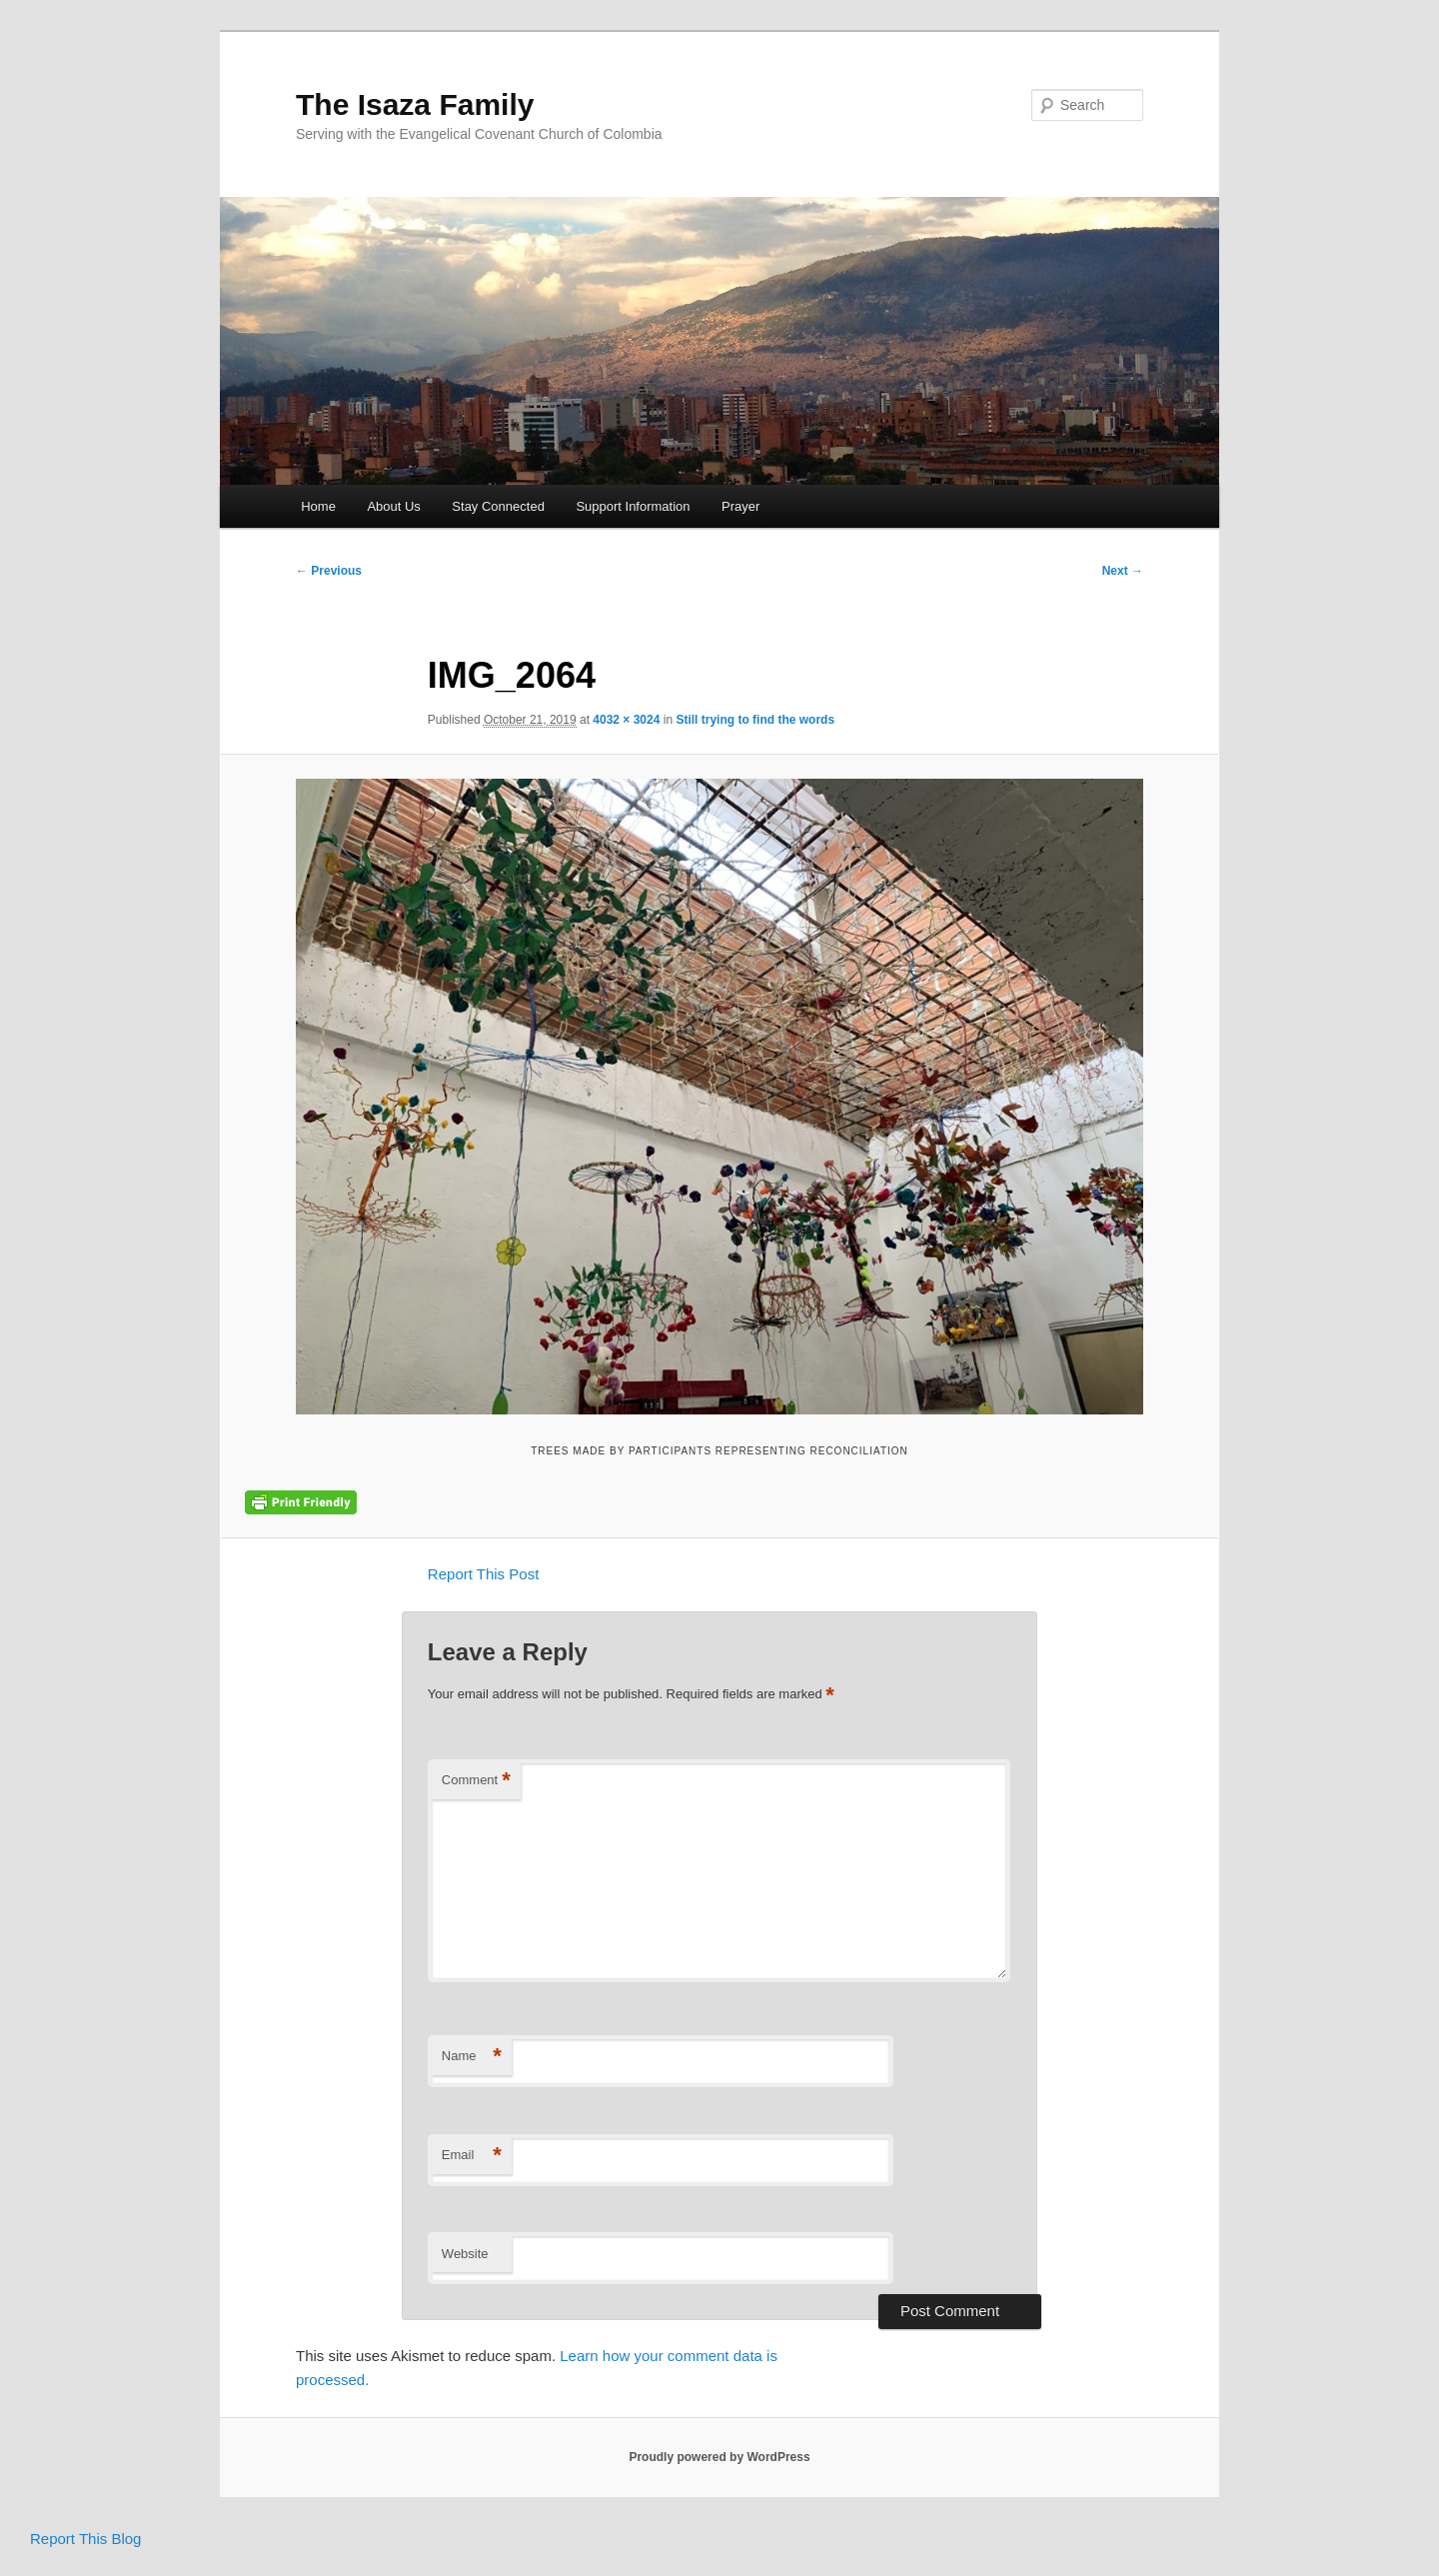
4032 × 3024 (626, 720)
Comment (476, 1780)
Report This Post (483, 1573)
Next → (1122, 571)
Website (465, 2253)
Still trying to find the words (755, 720)
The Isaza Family (415, 104)
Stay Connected (498, 506)
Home (318, 506)
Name (472, 2056)
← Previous (329, 571)
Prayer (740, 506)
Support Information (633, 506)
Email (472, 2155)
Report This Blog (85, 2538)
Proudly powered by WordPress (719, 2457)
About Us (393, 506)
